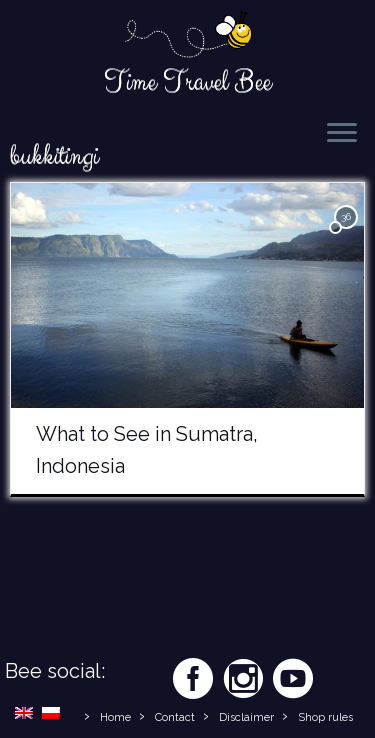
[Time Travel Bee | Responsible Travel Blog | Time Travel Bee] (187, 36)
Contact (175, 717)
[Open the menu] (342, 134)
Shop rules (325, 717)
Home (115, 717)
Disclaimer (246, 717)
